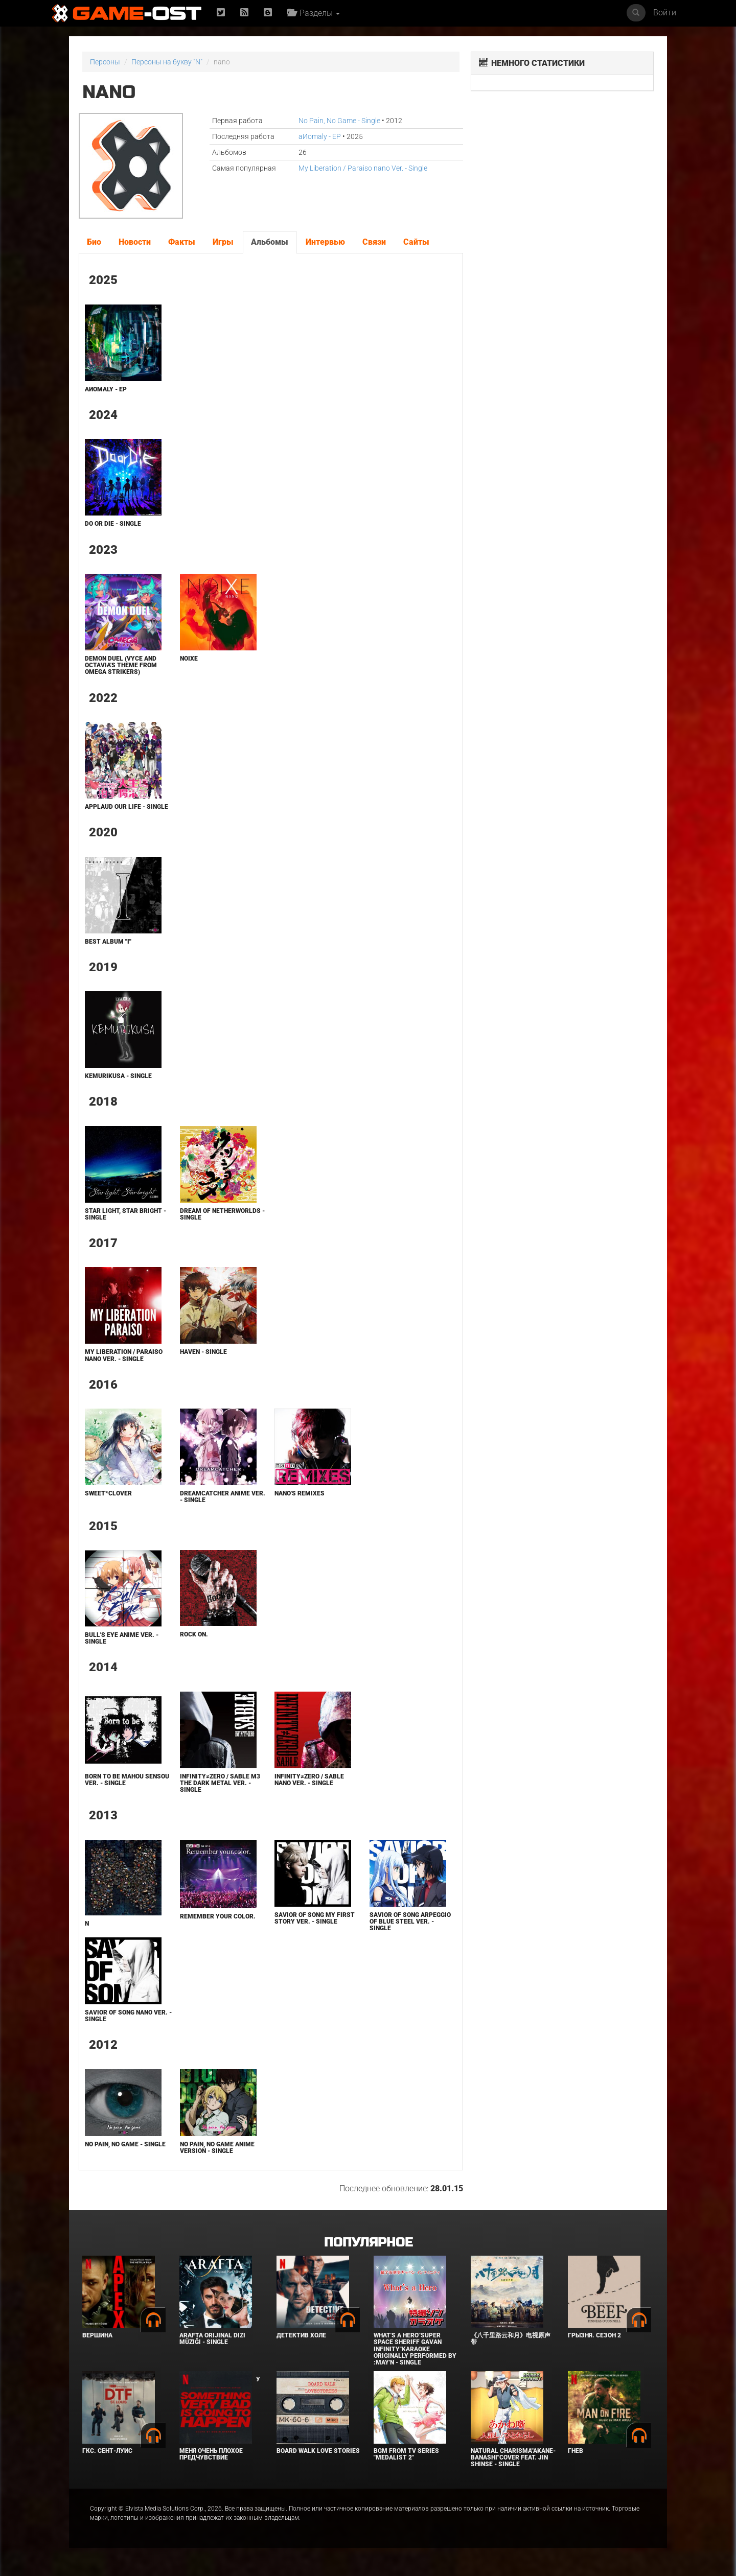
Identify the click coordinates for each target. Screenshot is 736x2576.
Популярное (368, 2242)
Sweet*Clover (108, 1493)
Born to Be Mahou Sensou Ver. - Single (127, 1780)
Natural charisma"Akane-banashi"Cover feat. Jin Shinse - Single (513, 2457)
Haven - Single (203, 1351)
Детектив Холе (301, 2335)
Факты (181, 242)
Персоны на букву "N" (166, 62)
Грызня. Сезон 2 (594, 2335)
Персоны (105, 62)
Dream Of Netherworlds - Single (222, 1214)
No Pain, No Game (339, 120)
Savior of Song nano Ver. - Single (128, 2016)
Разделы (313, 13)
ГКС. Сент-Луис (107, 2450)
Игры (223, 242)
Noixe (189, 658)
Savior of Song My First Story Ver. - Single (314, 1918)
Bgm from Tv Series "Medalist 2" (406, 2454)
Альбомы (269, 242)
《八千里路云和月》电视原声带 (510, 2339)
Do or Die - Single (113, 523)
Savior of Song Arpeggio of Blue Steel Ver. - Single (410, 1921)
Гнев (575, 2450)
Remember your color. (218, 1916)
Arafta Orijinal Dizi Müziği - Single (212, 2339)
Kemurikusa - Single (118, 1076)
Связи (374, 242)
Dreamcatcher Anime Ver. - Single (222, 1497)
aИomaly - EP (319, 136)
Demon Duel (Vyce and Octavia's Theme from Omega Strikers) (121, 665)
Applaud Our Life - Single (126, 806)
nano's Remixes (299, 1493)
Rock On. (194, 1634)
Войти (664, 12)
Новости (135, 242)
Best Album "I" (108, 941)
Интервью (325, 242)
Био (94, 242)
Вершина (97, 2335)
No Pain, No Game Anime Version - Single (217, 2148)
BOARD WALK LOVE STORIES (318, 2450)
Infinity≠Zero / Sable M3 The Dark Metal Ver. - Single (220, 1783)
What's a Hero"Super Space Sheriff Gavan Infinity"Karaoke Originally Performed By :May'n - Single (415, 2349)
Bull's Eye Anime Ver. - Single (121, 1638)
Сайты (416, 242)
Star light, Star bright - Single (125, 1214)
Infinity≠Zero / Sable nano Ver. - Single (309, 1780)
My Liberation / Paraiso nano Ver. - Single (362, 168)
